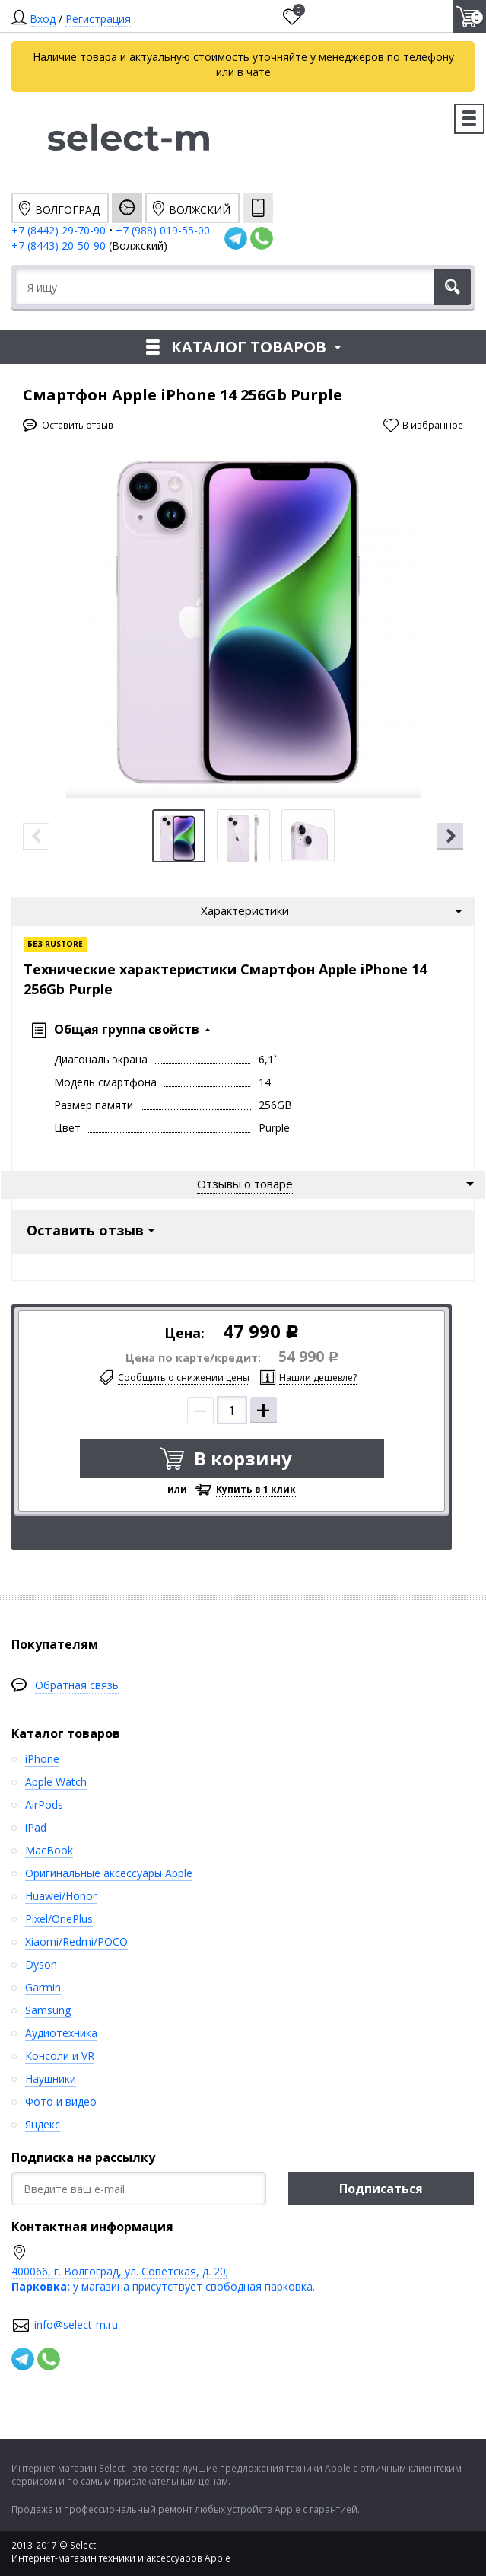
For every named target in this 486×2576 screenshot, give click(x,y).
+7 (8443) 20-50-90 (60, 245)
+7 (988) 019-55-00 (163, 230)
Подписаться (381, 2188)
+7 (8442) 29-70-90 (58, 230)
